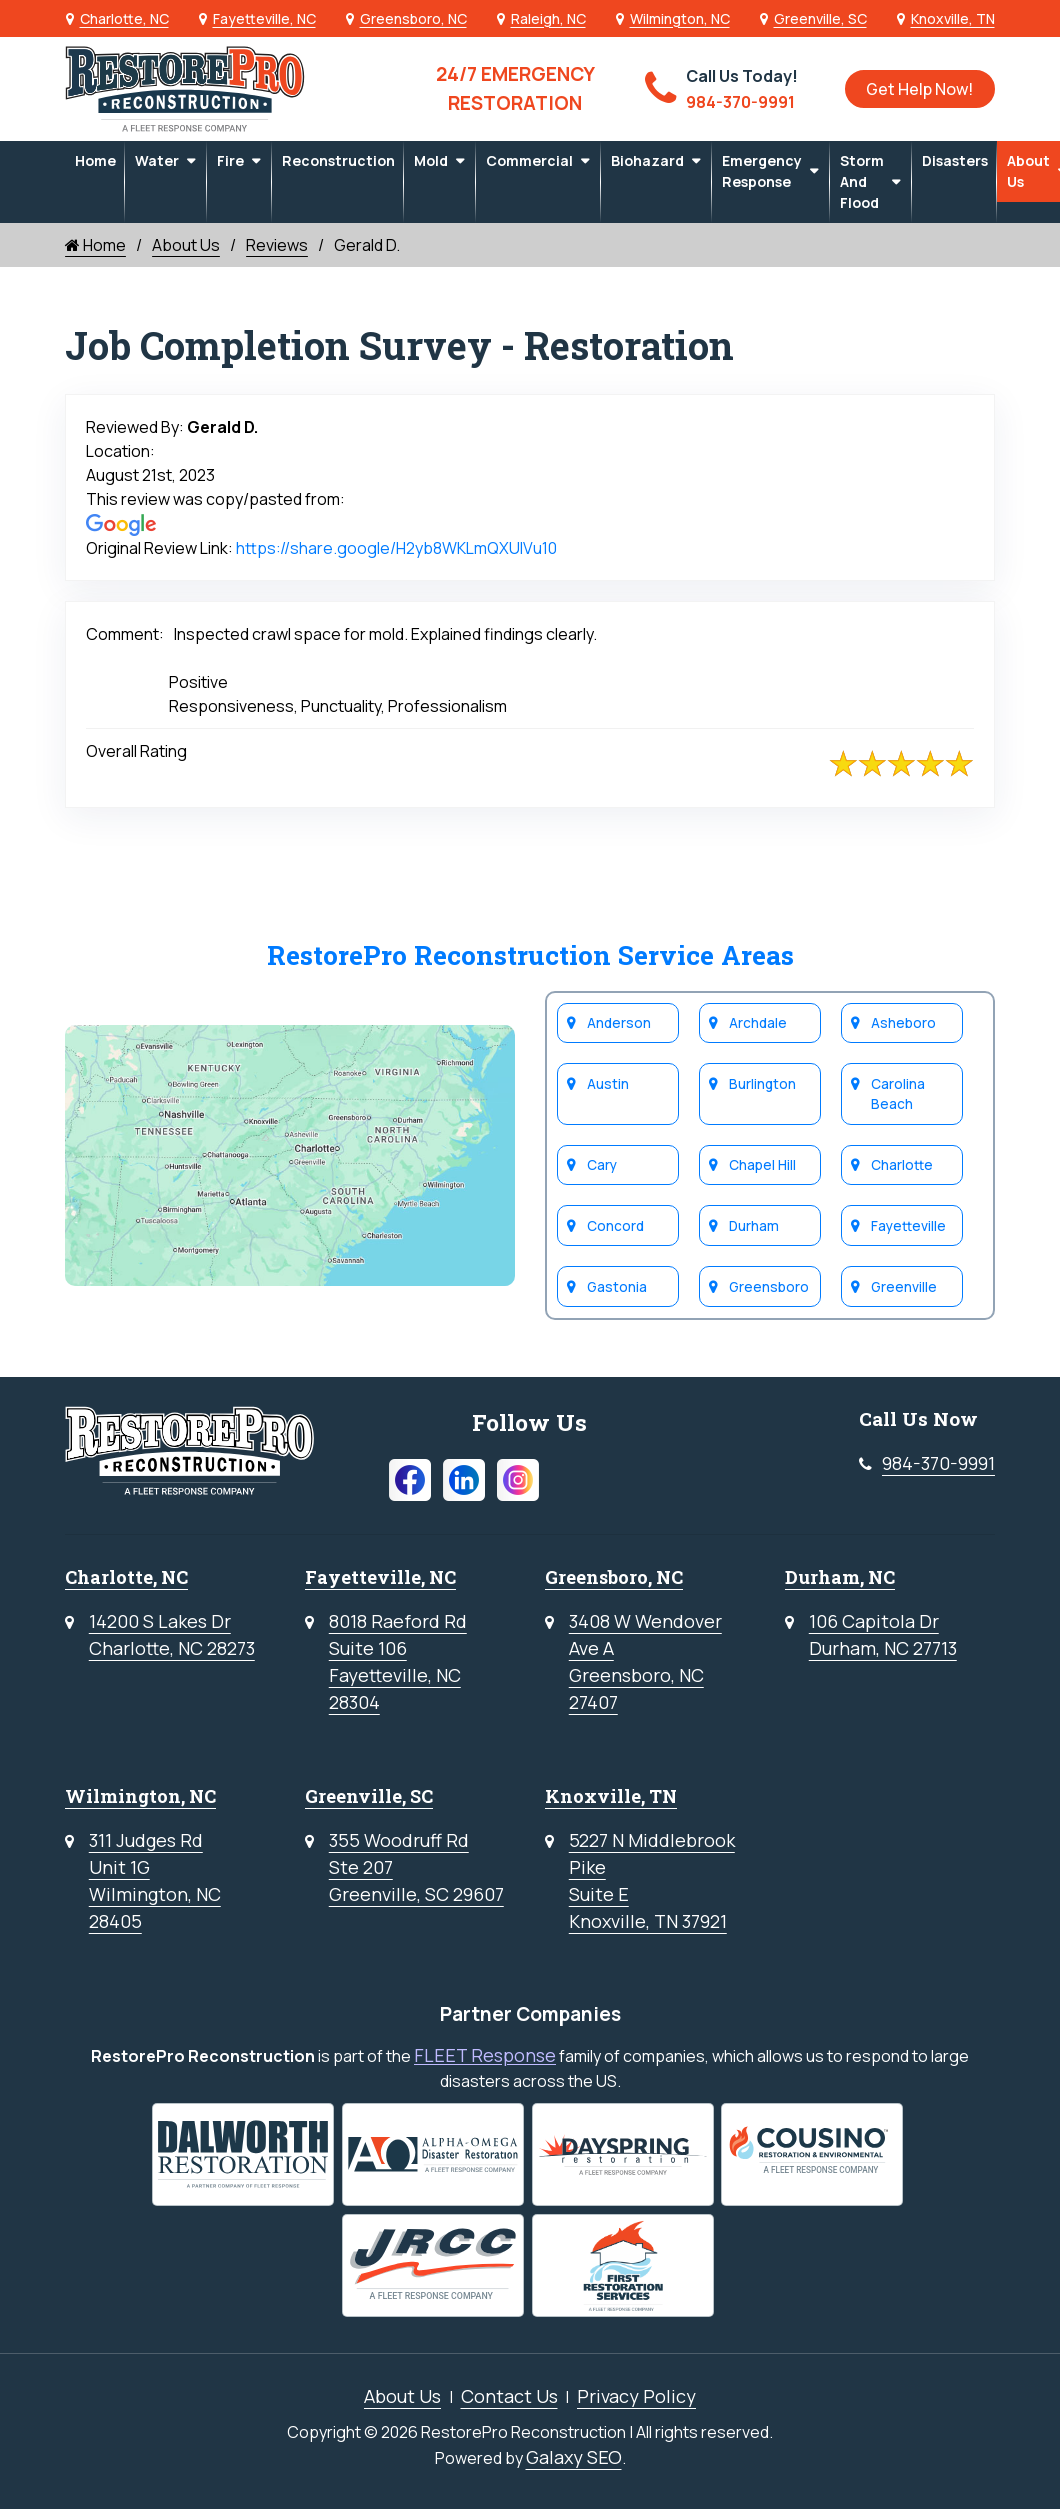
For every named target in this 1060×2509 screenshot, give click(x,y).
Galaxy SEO (574, 2457)
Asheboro (904, 1022)
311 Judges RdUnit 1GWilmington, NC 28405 (155, 1880)
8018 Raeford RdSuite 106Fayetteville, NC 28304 (398, 1661)
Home (95, 160)
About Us (186, 245)
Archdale (759, 1022)
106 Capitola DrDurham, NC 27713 (883, 1634)
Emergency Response (762, 171)
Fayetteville (909, 1225)
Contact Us (509, 2396)
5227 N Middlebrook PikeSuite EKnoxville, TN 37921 (652, 1880)
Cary (603, 1164)
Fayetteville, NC (264, 18)
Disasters (955, 160)
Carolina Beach (899, 1093)
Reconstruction (338, 160)
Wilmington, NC (680, 18)
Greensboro (770, 1286)
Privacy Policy (636, 2396)
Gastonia (618, 1286)
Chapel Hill (763, 1164)
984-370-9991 (938, 1463)
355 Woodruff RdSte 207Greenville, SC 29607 (416, 1867)
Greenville (905, 1286)
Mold (431, 160)
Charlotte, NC (124, 18)
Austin (609, 1083)
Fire (230, 160)
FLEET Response (485, 2055)
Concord (616, 1225)
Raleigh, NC (548, 18)
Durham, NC (840, 1577)
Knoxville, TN (953, 18)
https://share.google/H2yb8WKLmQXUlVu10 (396, 548)
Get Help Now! (919, 89)
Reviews (277, 245)
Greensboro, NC (413, 18)
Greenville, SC (820, 18)
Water (157, 160)
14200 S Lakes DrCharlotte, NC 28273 (172, 1634)
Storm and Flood (862, 181)
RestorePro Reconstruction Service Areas (530, 954)
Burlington (763, 1083)
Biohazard (647, 160)
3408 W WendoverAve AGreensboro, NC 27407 (645, 1661)
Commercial (529, 160)
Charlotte (903, 1164)
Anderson (620, 1022)
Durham (755, 1225)
